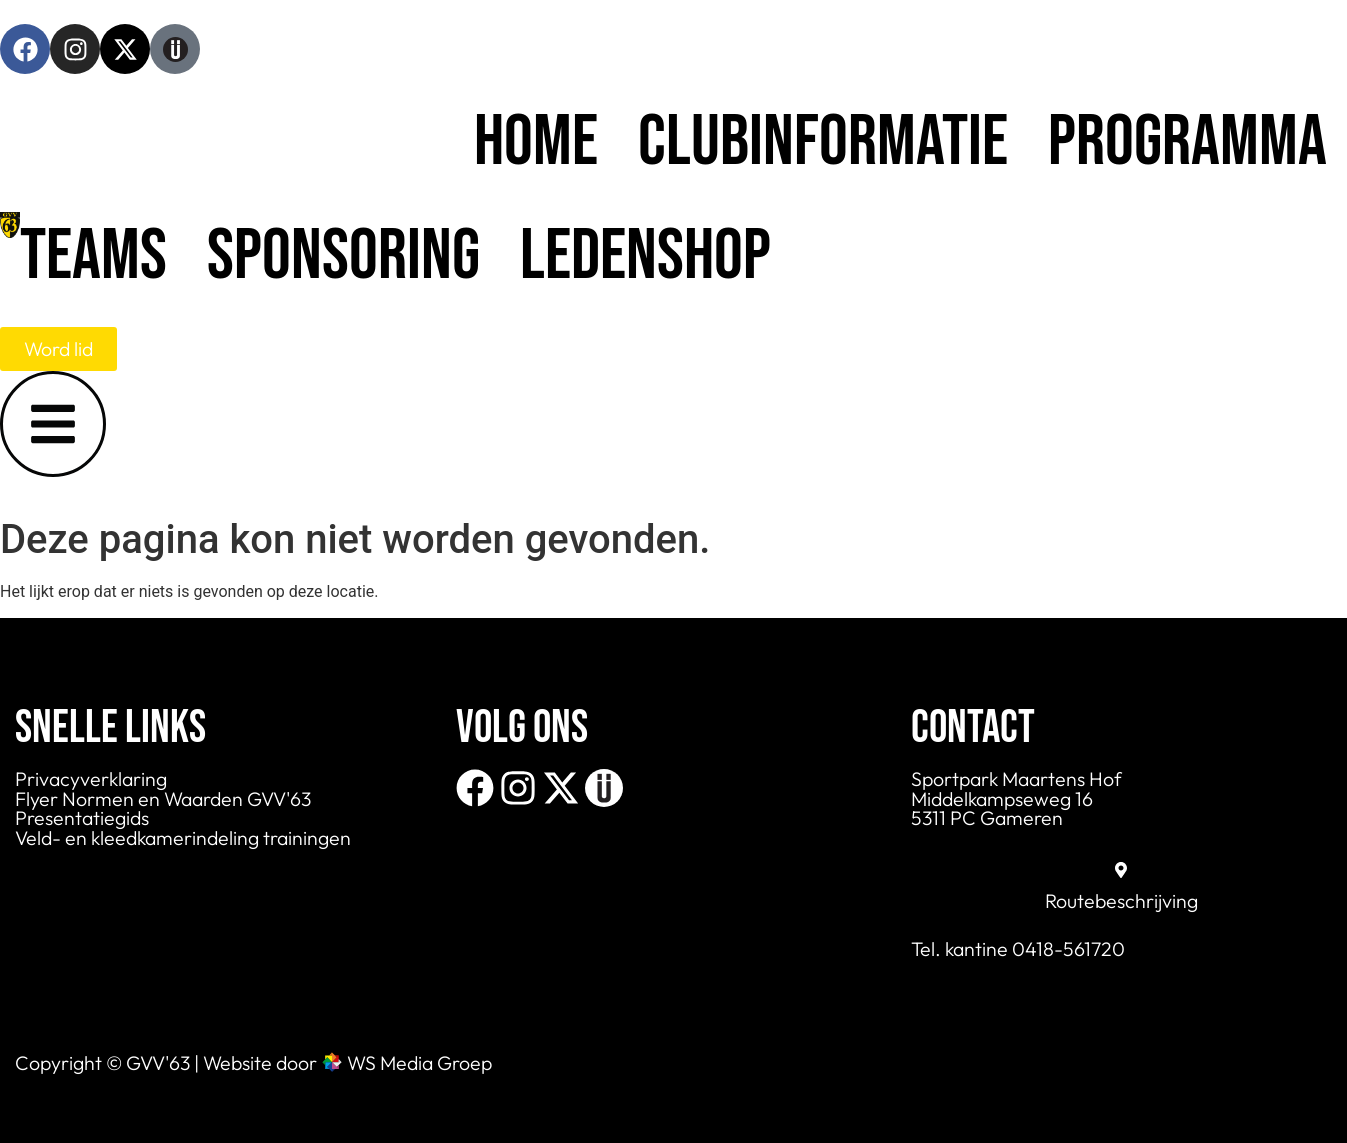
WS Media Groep (419, 1062)
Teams (93, 256)
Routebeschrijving (1121, 900)
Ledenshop (645, 256)
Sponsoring (343, 256)
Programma (1187, 142)
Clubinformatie (823, 142)
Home (536, 142)
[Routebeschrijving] (1121, 870)
